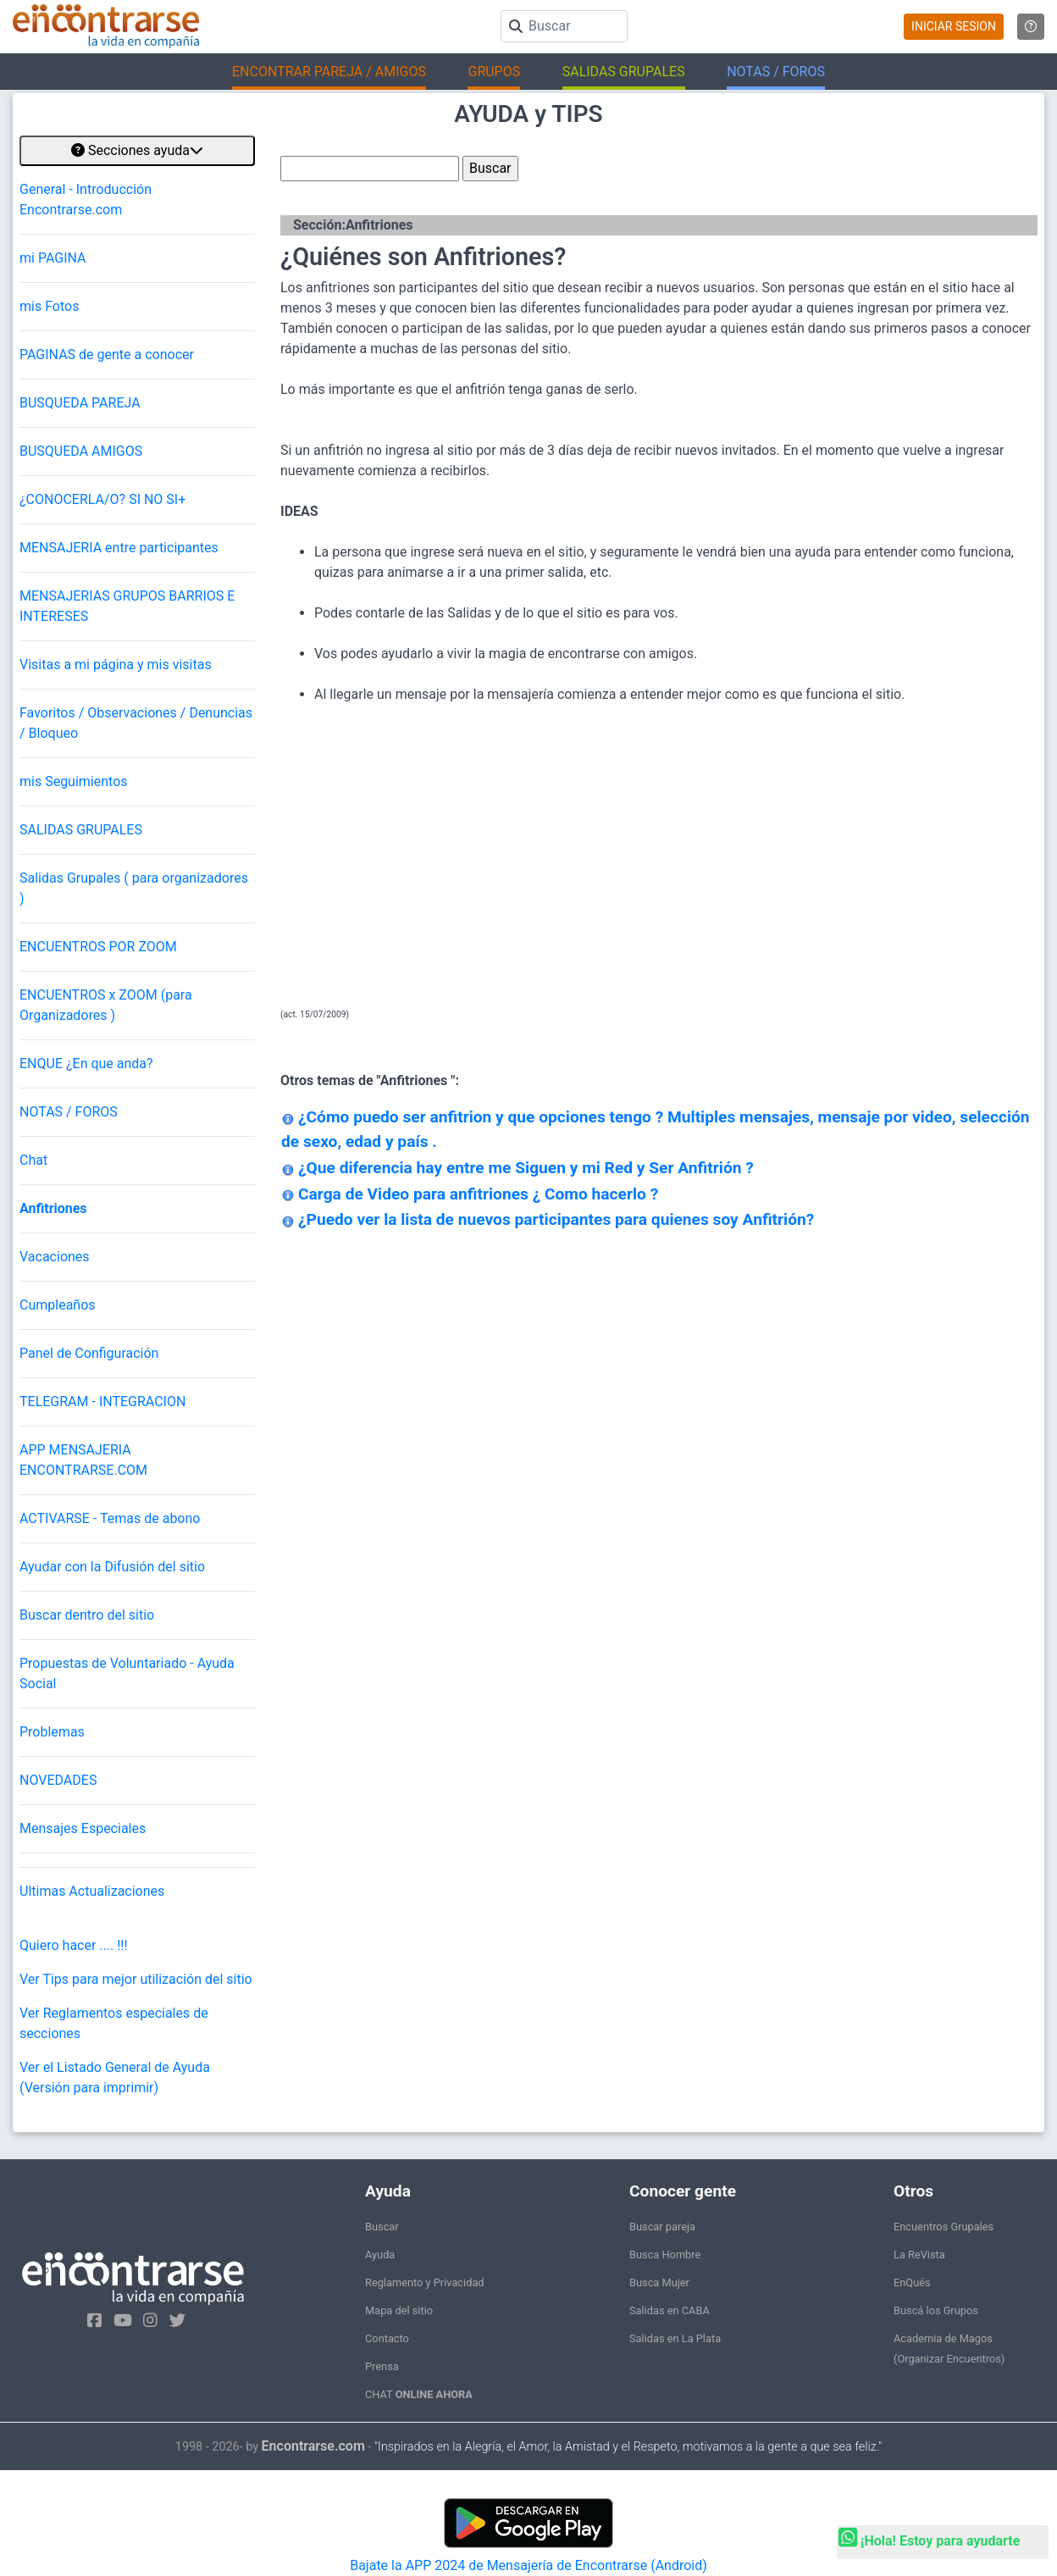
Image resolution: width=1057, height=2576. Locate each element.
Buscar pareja (662, 2226)
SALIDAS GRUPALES (80, 830)
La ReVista (919, 2254)
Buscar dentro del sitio (86, 1615)
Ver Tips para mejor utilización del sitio (135, 1979)
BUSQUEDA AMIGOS (80, 451)
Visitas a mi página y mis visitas (115, 664)
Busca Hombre (664, 2254)
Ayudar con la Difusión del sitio (112, 1567)
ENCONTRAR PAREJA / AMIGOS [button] (329, 72)
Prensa (382, 2366)
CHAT (419, 2394)
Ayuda (380, 2254)
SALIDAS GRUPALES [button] (623, 72)
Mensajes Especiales (82, 1828)
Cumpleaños (57, 1305)
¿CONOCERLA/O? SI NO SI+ (102, 499)
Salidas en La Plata (675, 2338)
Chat (33, 1160)
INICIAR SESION (953, 26)
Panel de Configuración (88, 1353)
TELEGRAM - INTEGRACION (102, 1401)
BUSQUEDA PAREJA (80, 403)
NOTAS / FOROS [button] (776, 72)
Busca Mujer (659, 2282)
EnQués (912, 2282)
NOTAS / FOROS (68, 1112)
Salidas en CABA (669, 2310)
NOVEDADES (58, 1780)
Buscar (382, 2226)
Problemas (52, 1732)
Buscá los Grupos (936, 2310)
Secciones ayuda (137, 150)
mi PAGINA (52, 258)
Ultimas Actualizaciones (91, 1891)
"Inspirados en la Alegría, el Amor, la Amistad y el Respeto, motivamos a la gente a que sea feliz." (628, 2447)
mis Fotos (49, 306)
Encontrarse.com (313, 2446)
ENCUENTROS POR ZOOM (98, 947)
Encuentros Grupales (943, 2226)
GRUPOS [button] (494, 72)
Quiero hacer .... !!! (73, 1945)
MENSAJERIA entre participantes (119, 548)
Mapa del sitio (399, 2310)
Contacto (387, 2338)
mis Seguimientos (73, 781)
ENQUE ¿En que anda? (86, 1063)
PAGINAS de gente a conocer (106, 354)
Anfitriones (53, 1208)
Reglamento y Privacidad (424, 2282)
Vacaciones (54, 1257)
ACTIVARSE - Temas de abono (109, 1518)
